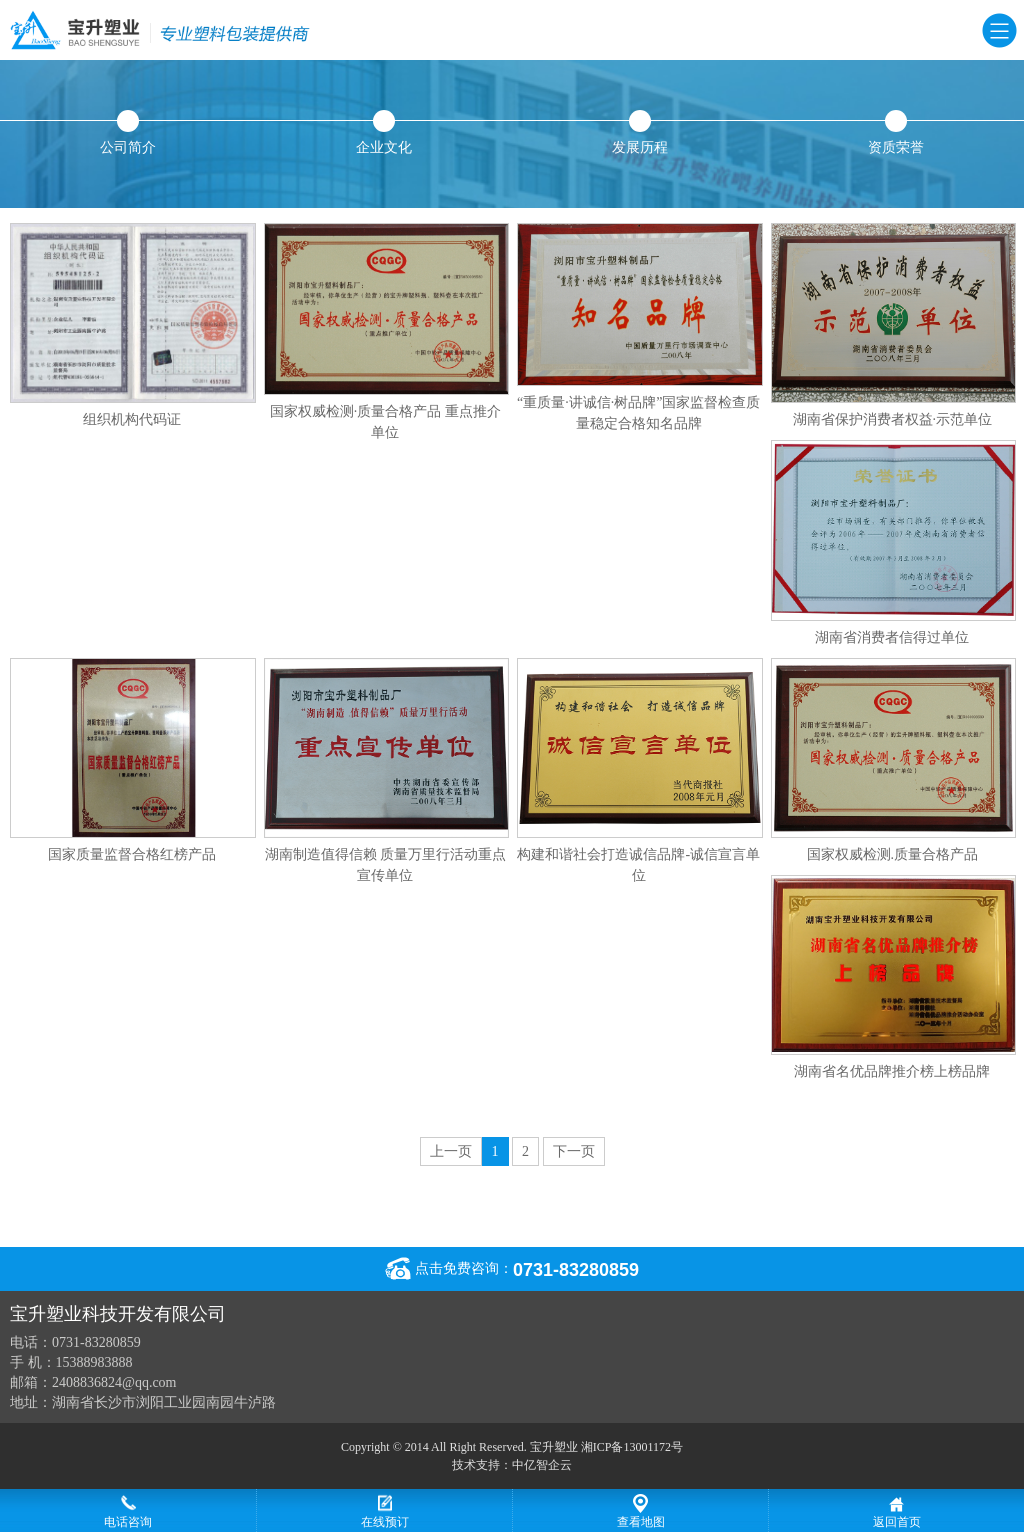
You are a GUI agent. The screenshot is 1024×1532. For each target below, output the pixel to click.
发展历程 (640, 132)
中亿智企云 (542, 1465)
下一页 (574, 1151)
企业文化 (384, 132)
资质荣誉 (896, 132)
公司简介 (128, 132)
